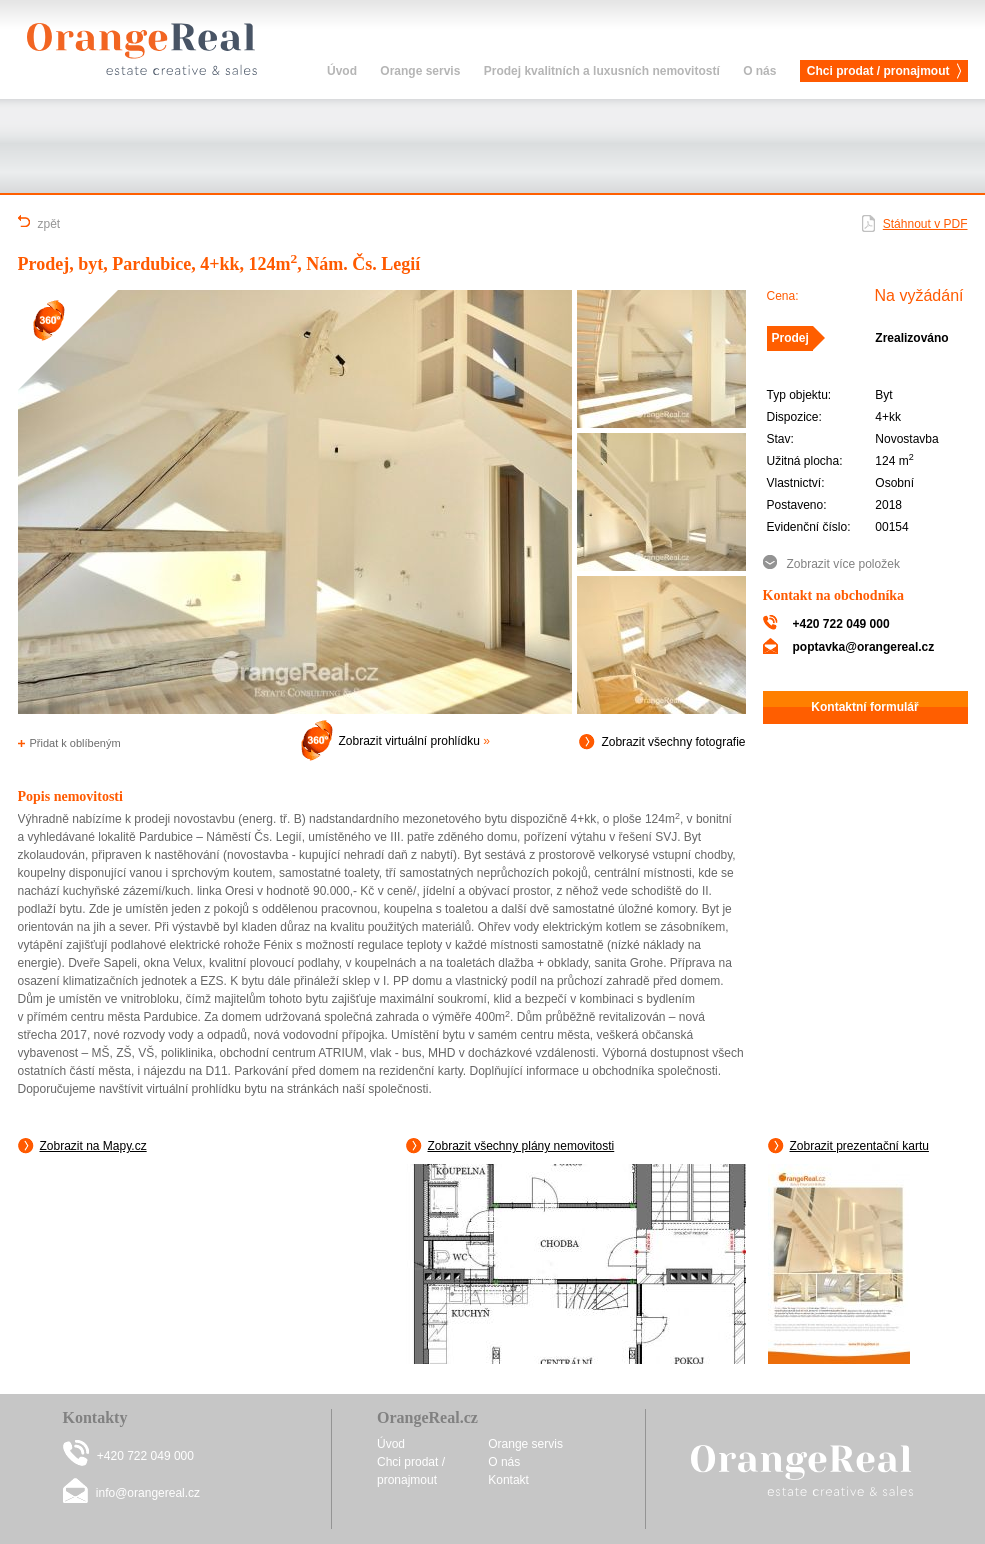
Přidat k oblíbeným (69, 743)
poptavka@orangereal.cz (864, 647)
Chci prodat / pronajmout (878, 71)
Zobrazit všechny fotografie (662, 742)
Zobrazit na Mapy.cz (82, 1146)
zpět (39, 223)
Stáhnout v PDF (925, 224)
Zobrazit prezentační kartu (848, 1146)
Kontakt (508, 1480)
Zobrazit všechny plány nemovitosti (510, 1146)
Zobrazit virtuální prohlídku (390, 740)
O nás (759, 71)
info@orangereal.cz (148, 1493)
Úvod (342, 71)
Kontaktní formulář (864, 707)
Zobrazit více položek (843, 564)
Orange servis (420, 71)
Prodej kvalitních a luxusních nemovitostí (602, 71)
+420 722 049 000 (841, 624)
